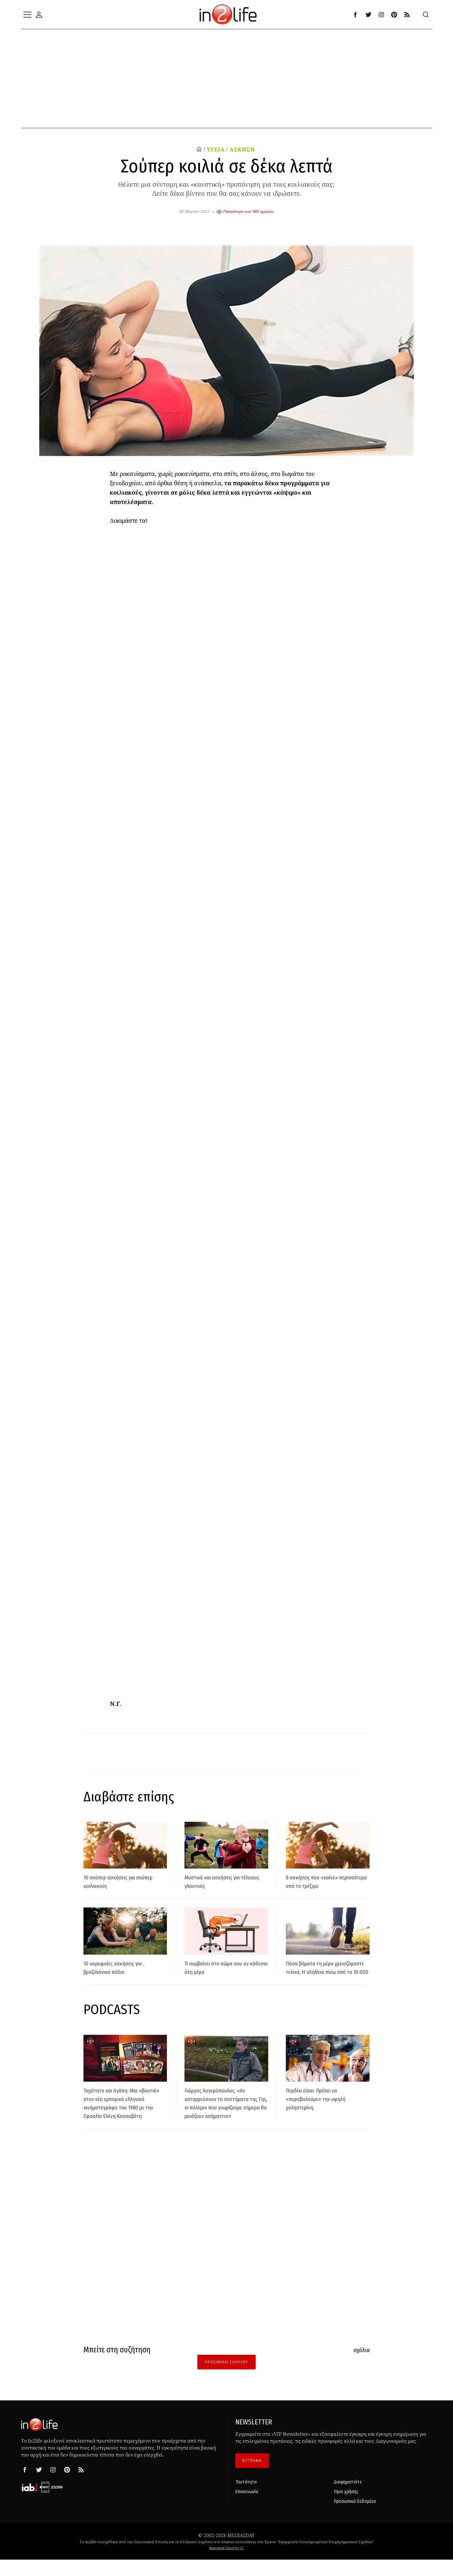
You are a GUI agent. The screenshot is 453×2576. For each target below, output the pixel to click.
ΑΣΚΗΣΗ (243, 149)
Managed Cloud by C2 (226, 2565)
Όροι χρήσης (346, 2508)
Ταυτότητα (246, 2499)
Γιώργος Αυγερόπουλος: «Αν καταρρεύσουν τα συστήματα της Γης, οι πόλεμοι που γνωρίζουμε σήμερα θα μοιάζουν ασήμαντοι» (226, 2115)
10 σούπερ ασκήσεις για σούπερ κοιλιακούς (117, 1881)
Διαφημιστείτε (348, 2499)
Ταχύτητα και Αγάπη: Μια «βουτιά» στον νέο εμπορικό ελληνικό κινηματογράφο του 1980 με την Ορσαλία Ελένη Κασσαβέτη (124, 2115)
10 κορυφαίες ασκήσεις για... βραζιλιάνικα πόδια (123, 1967)
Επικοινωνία (246, 2508)
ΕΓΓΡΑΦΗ (252, 2478)
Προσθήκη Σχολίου (226, 2379)
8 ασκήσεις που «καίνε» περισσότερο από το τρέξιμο (326, 1881)
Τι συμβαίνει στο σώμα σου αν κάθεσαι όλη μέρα (223, 1967)
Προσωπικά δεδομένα (355, 2518)
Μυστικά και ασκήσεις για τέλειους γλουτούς (221, 1881)
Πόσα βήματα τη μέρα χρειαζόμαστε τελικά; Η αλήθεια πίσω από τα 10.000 (326, 1971)
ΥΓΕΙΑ (214, 149)
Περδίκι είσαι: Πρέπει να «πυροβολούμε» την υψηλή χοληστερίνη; (325, 2107)
